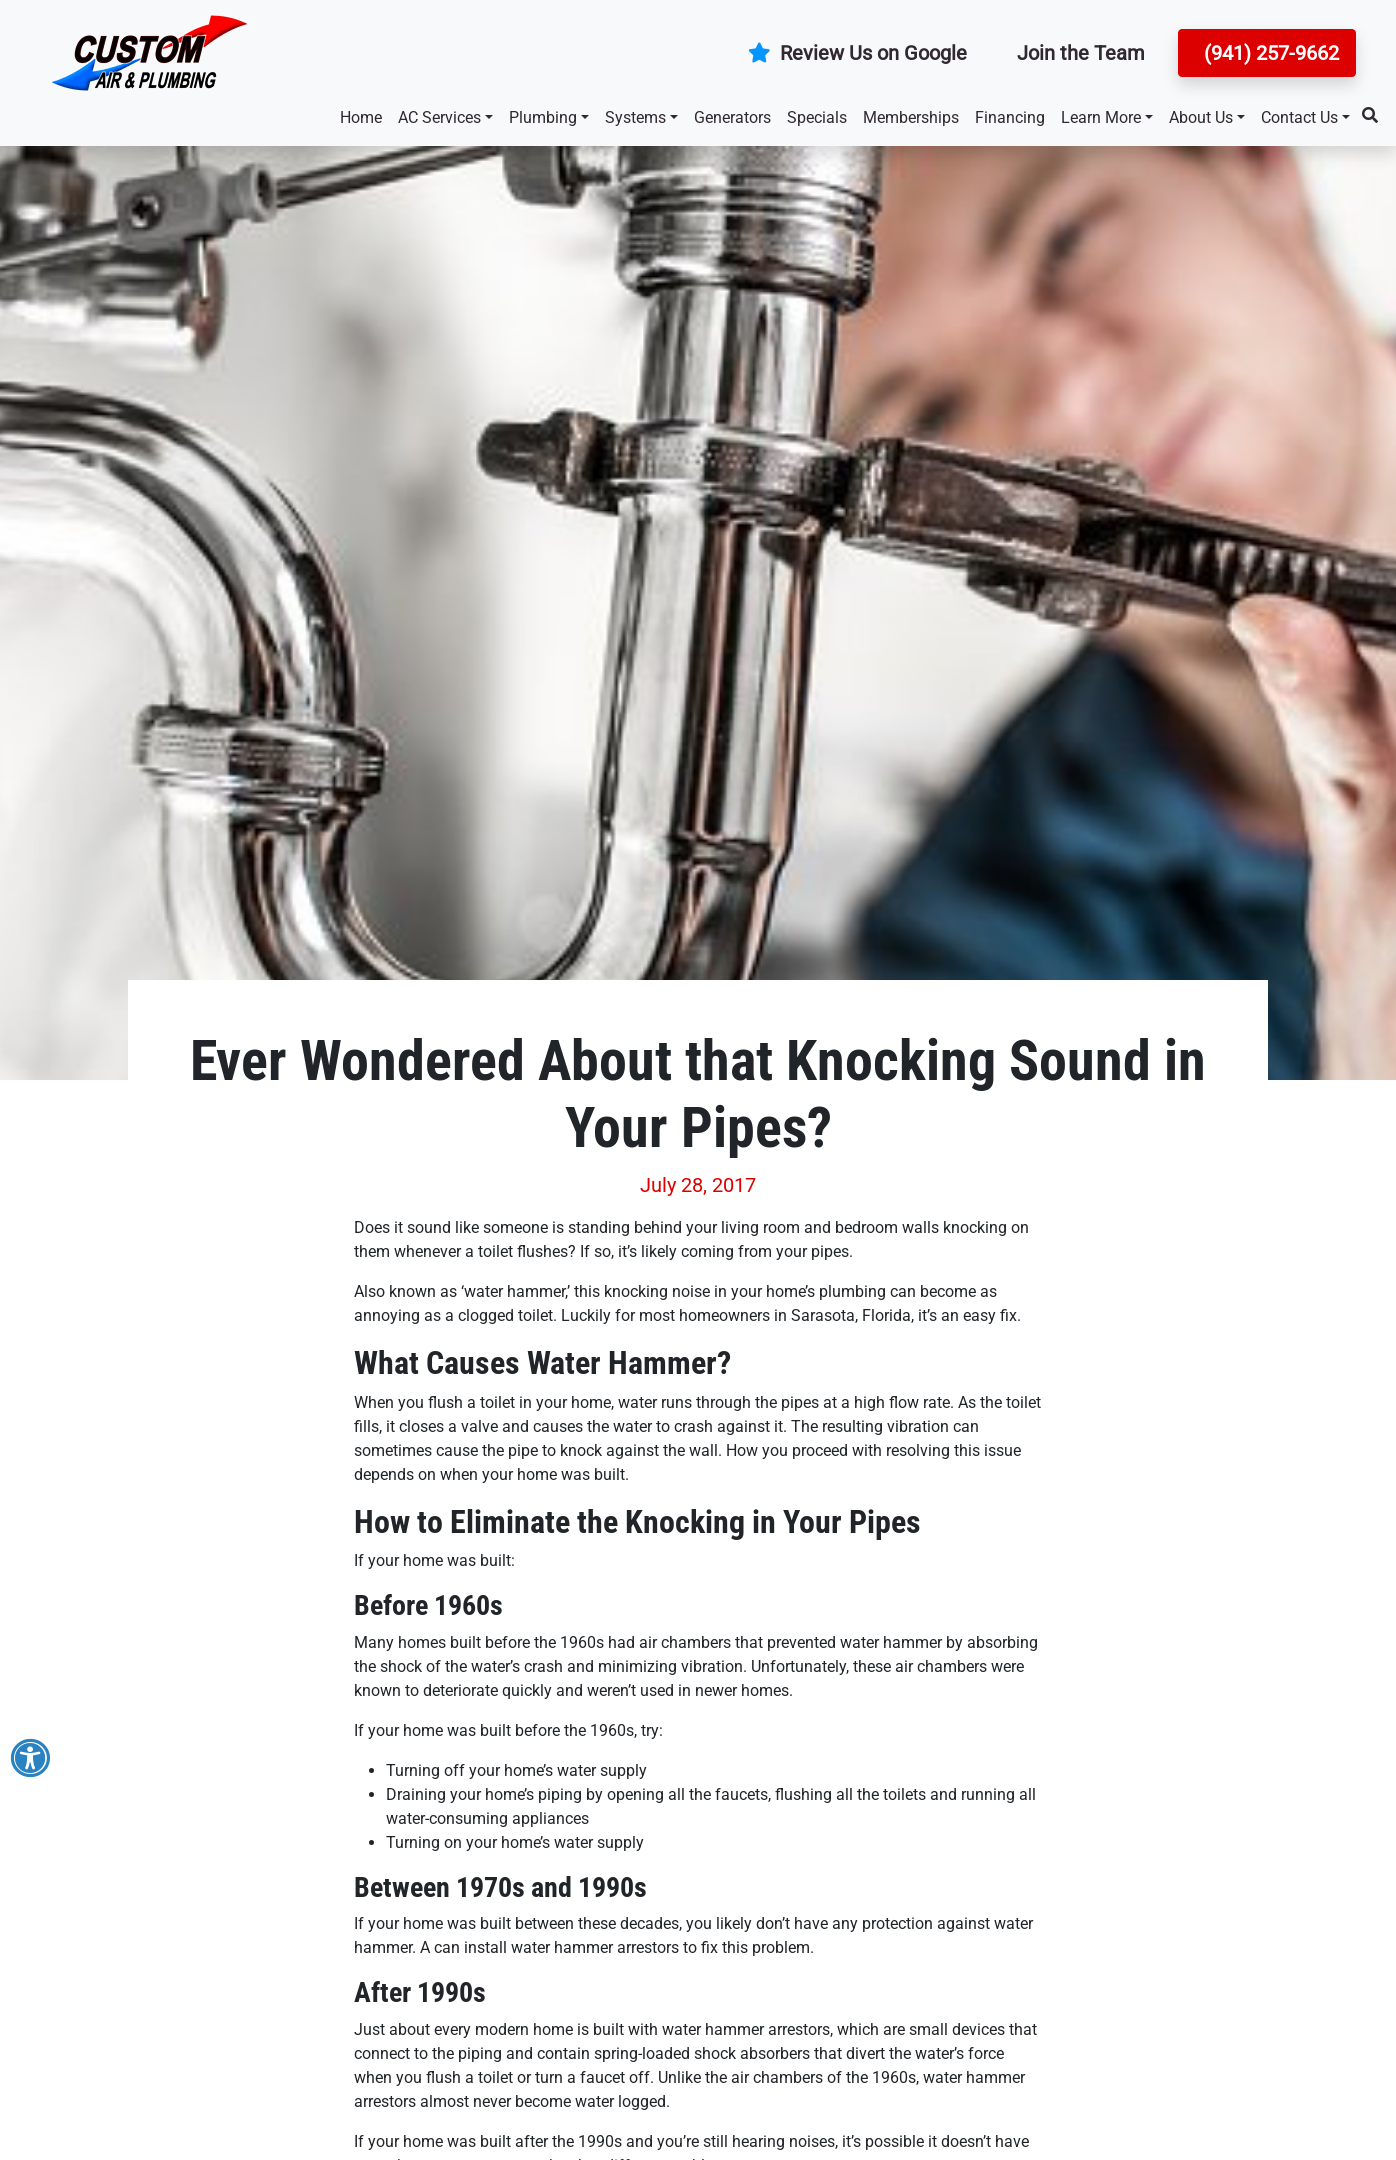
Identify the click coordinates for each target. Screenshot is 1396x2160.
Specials (817, 117)
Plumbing (543, 117)
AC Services (439, 117)
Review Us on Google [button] (857, 53)
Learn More (1101, 117)
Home (361, 117)
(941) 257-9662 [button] (1269, 53)
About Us (1201, 117)
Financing (1010, 117)
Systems (635, 117)
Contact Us (1299, 117)
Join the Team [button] (1081, 53)
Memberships (911, 117)
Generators (732, 117)
